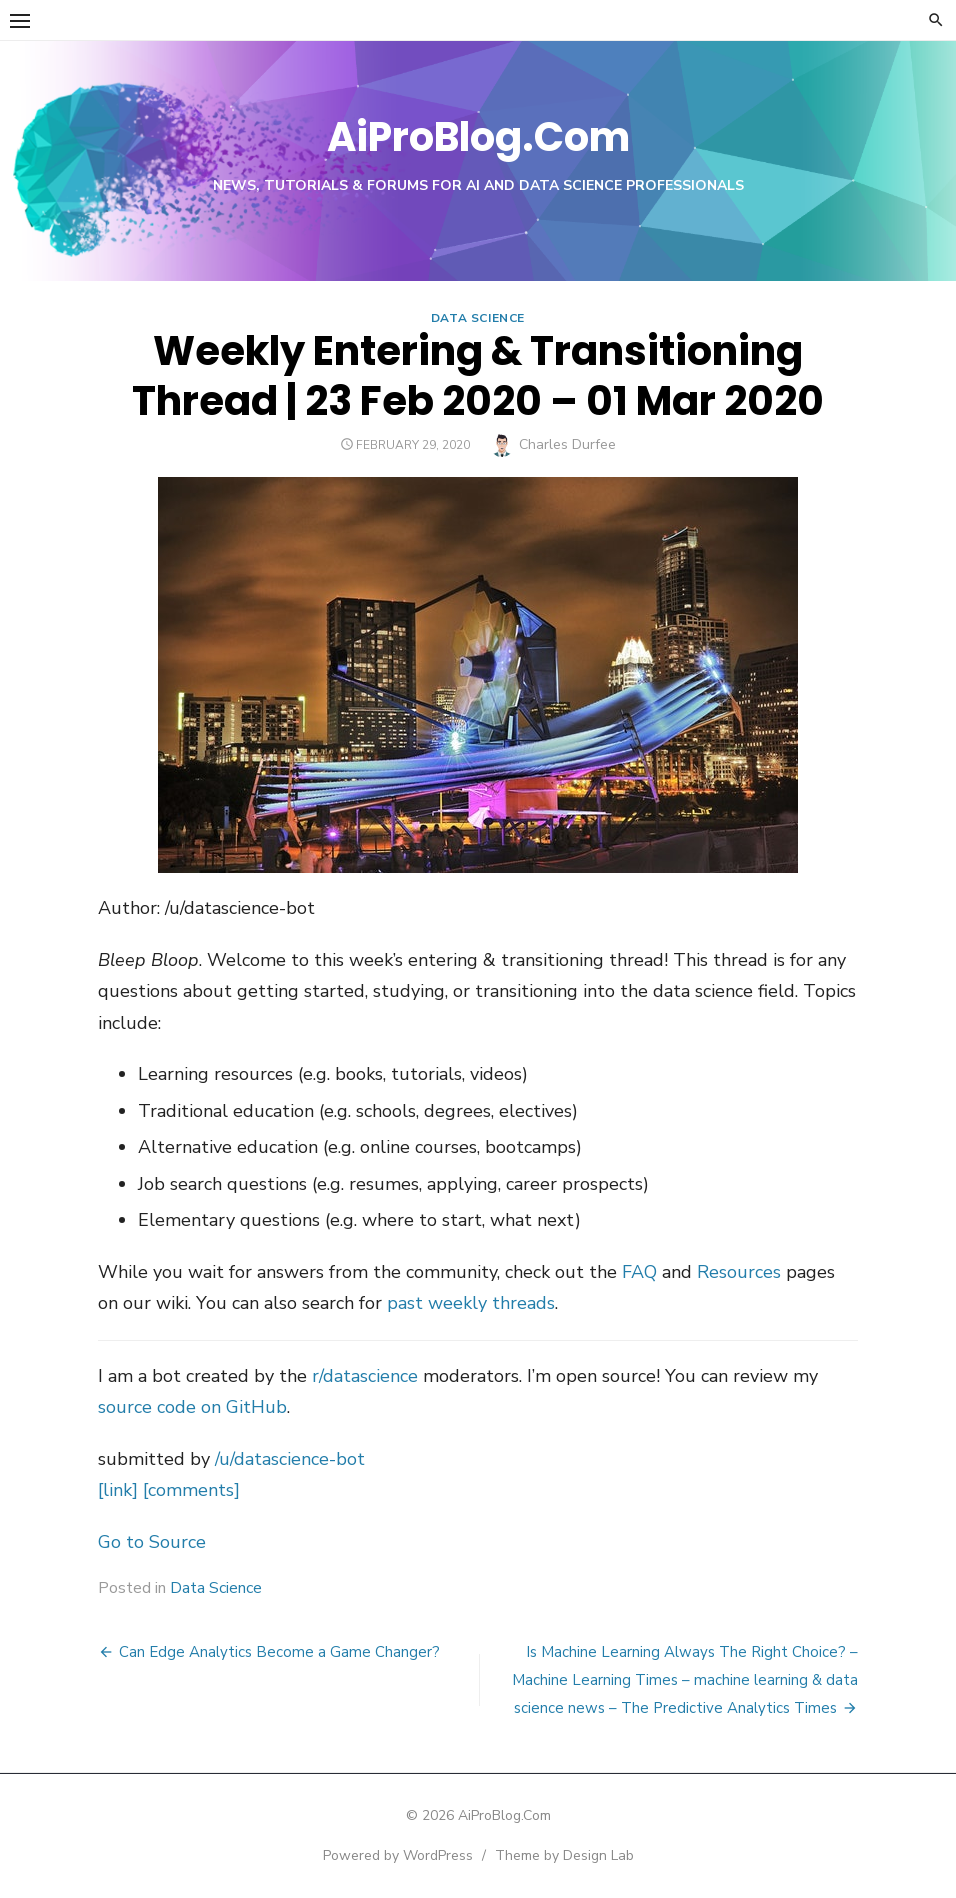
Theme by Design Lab (564, 1855)
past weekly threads (471, 1303)
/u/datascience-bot (290, 1459)
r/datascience (365, 1376)
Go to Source (152, 1542)
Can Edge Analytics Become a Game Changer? (279, 1652)
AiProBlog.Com (478, 137)
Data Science (478, 318)
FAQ (639, 1272)
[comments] (191, 1490)
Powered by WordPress (398, 1855)
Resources (739, 1272)
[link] (118, 1490)
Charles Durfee (567, 444)
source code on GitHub (192, 1407)
